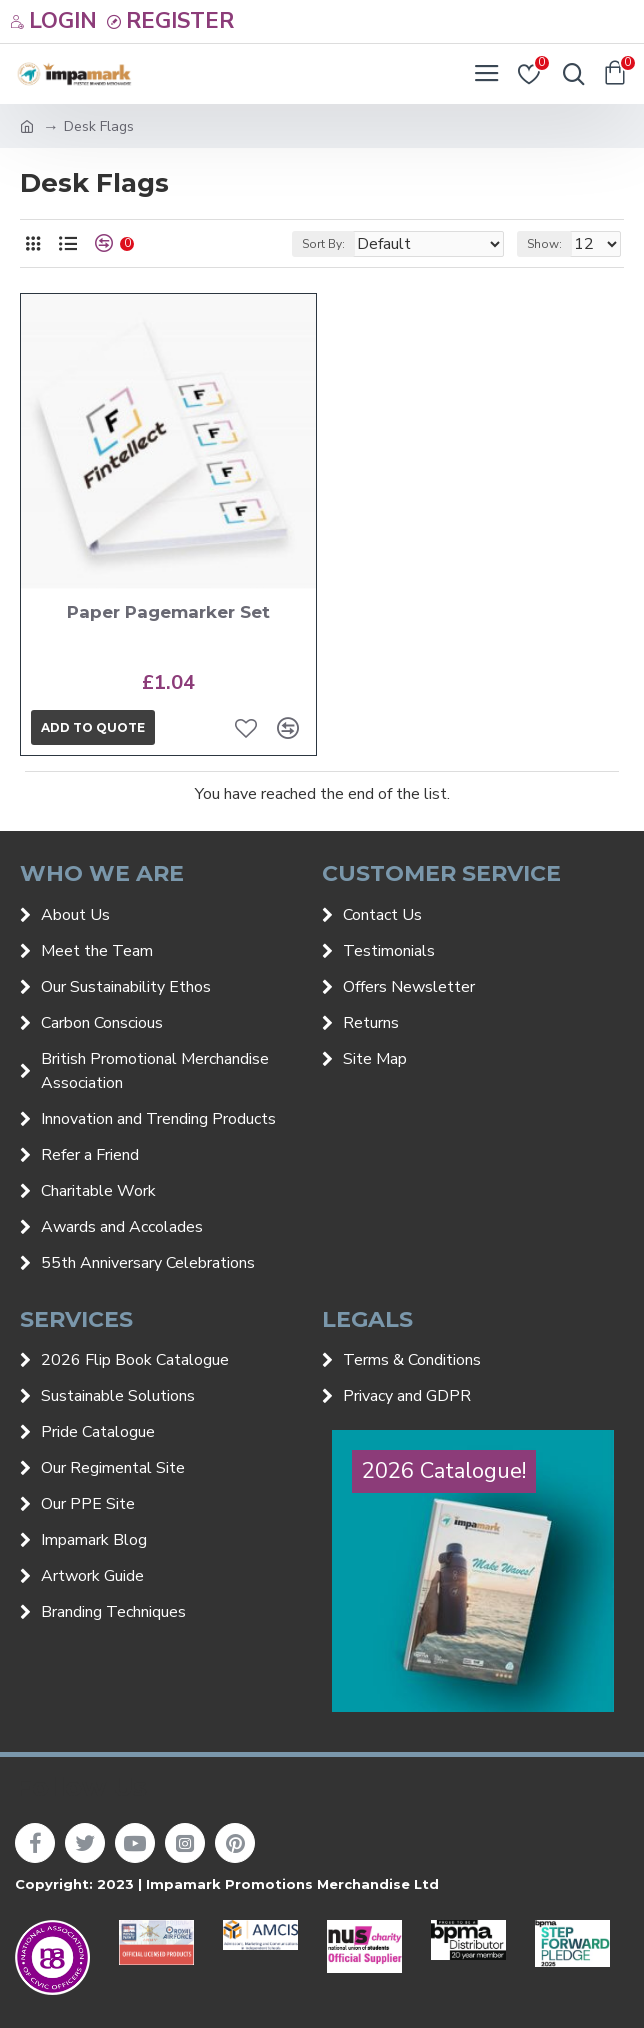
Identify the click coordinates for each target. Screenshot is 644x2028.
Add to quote (93, 727)
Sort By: (323, 244)
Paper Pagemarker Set (168, 612)
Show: (544, 244)
